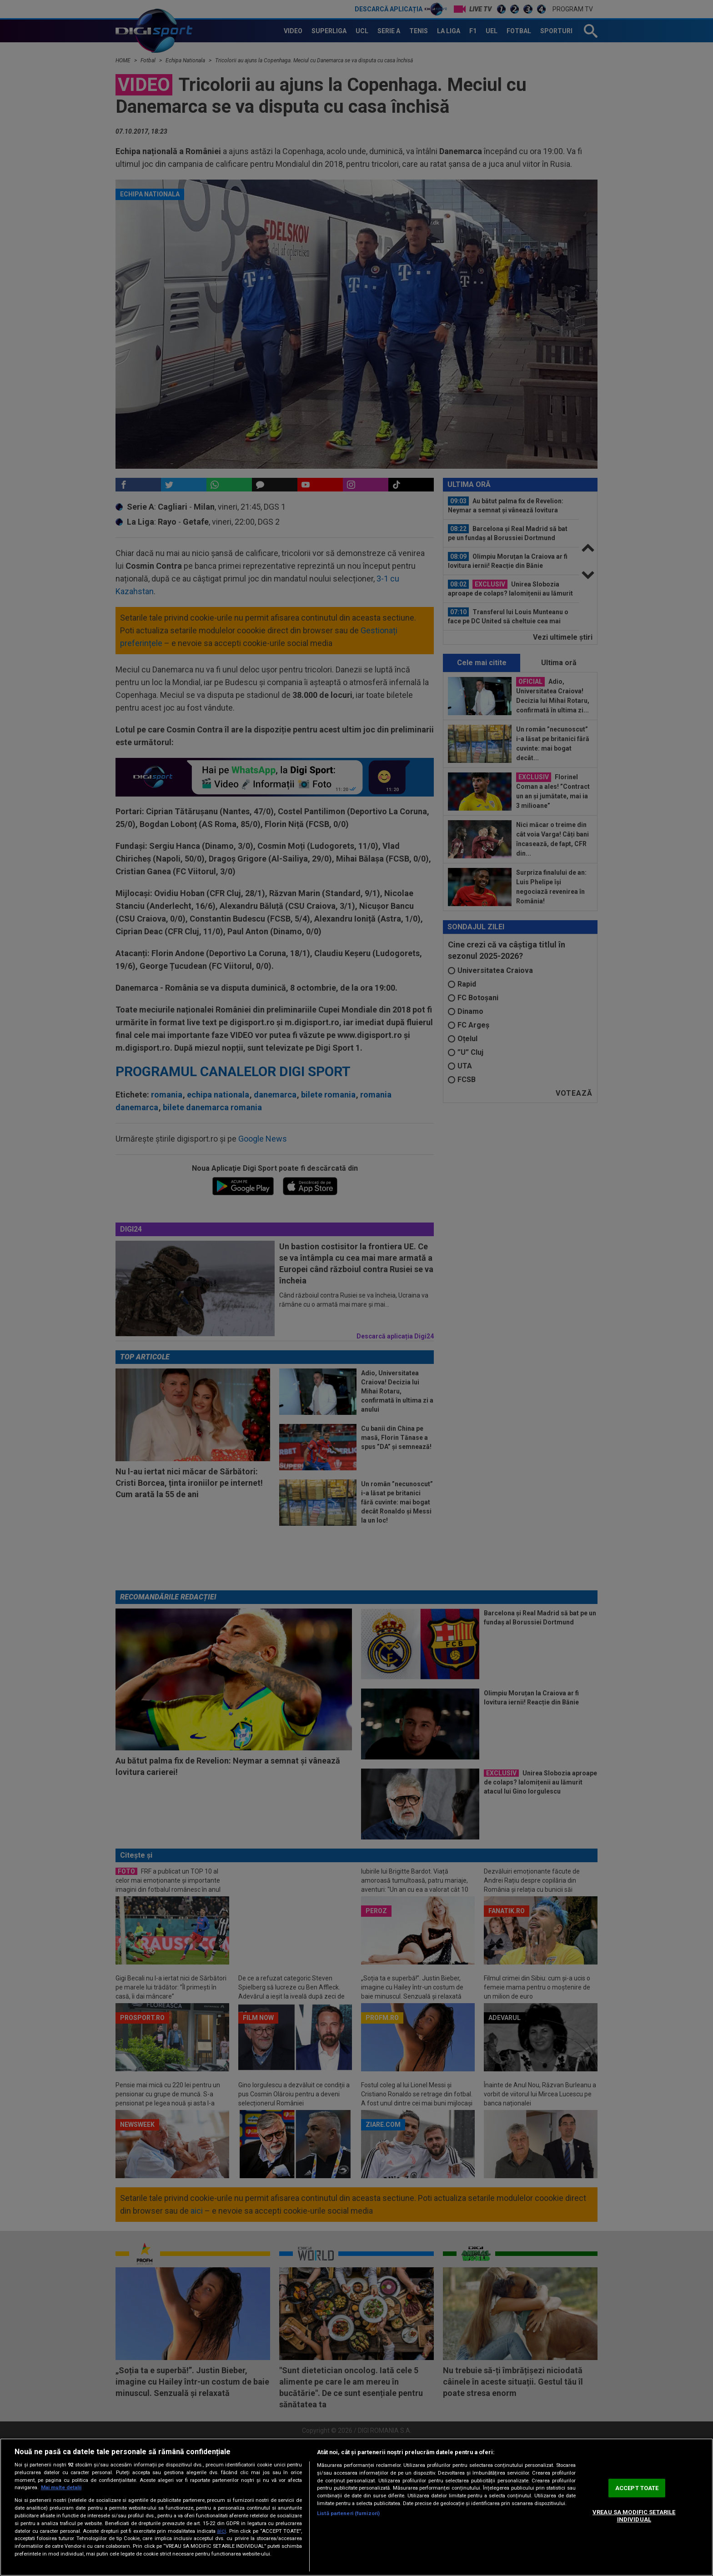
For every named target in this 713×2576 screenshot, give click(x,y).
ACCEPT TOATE (637, 2488)
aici (221, 2531)
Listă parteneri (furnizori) (348, 2513)
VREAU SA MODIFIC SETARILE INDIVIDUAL (633, 2516)
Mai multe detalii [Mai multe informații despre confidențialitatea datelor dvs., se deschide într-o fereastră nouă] (61, 2488)
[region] (356, 2507)
